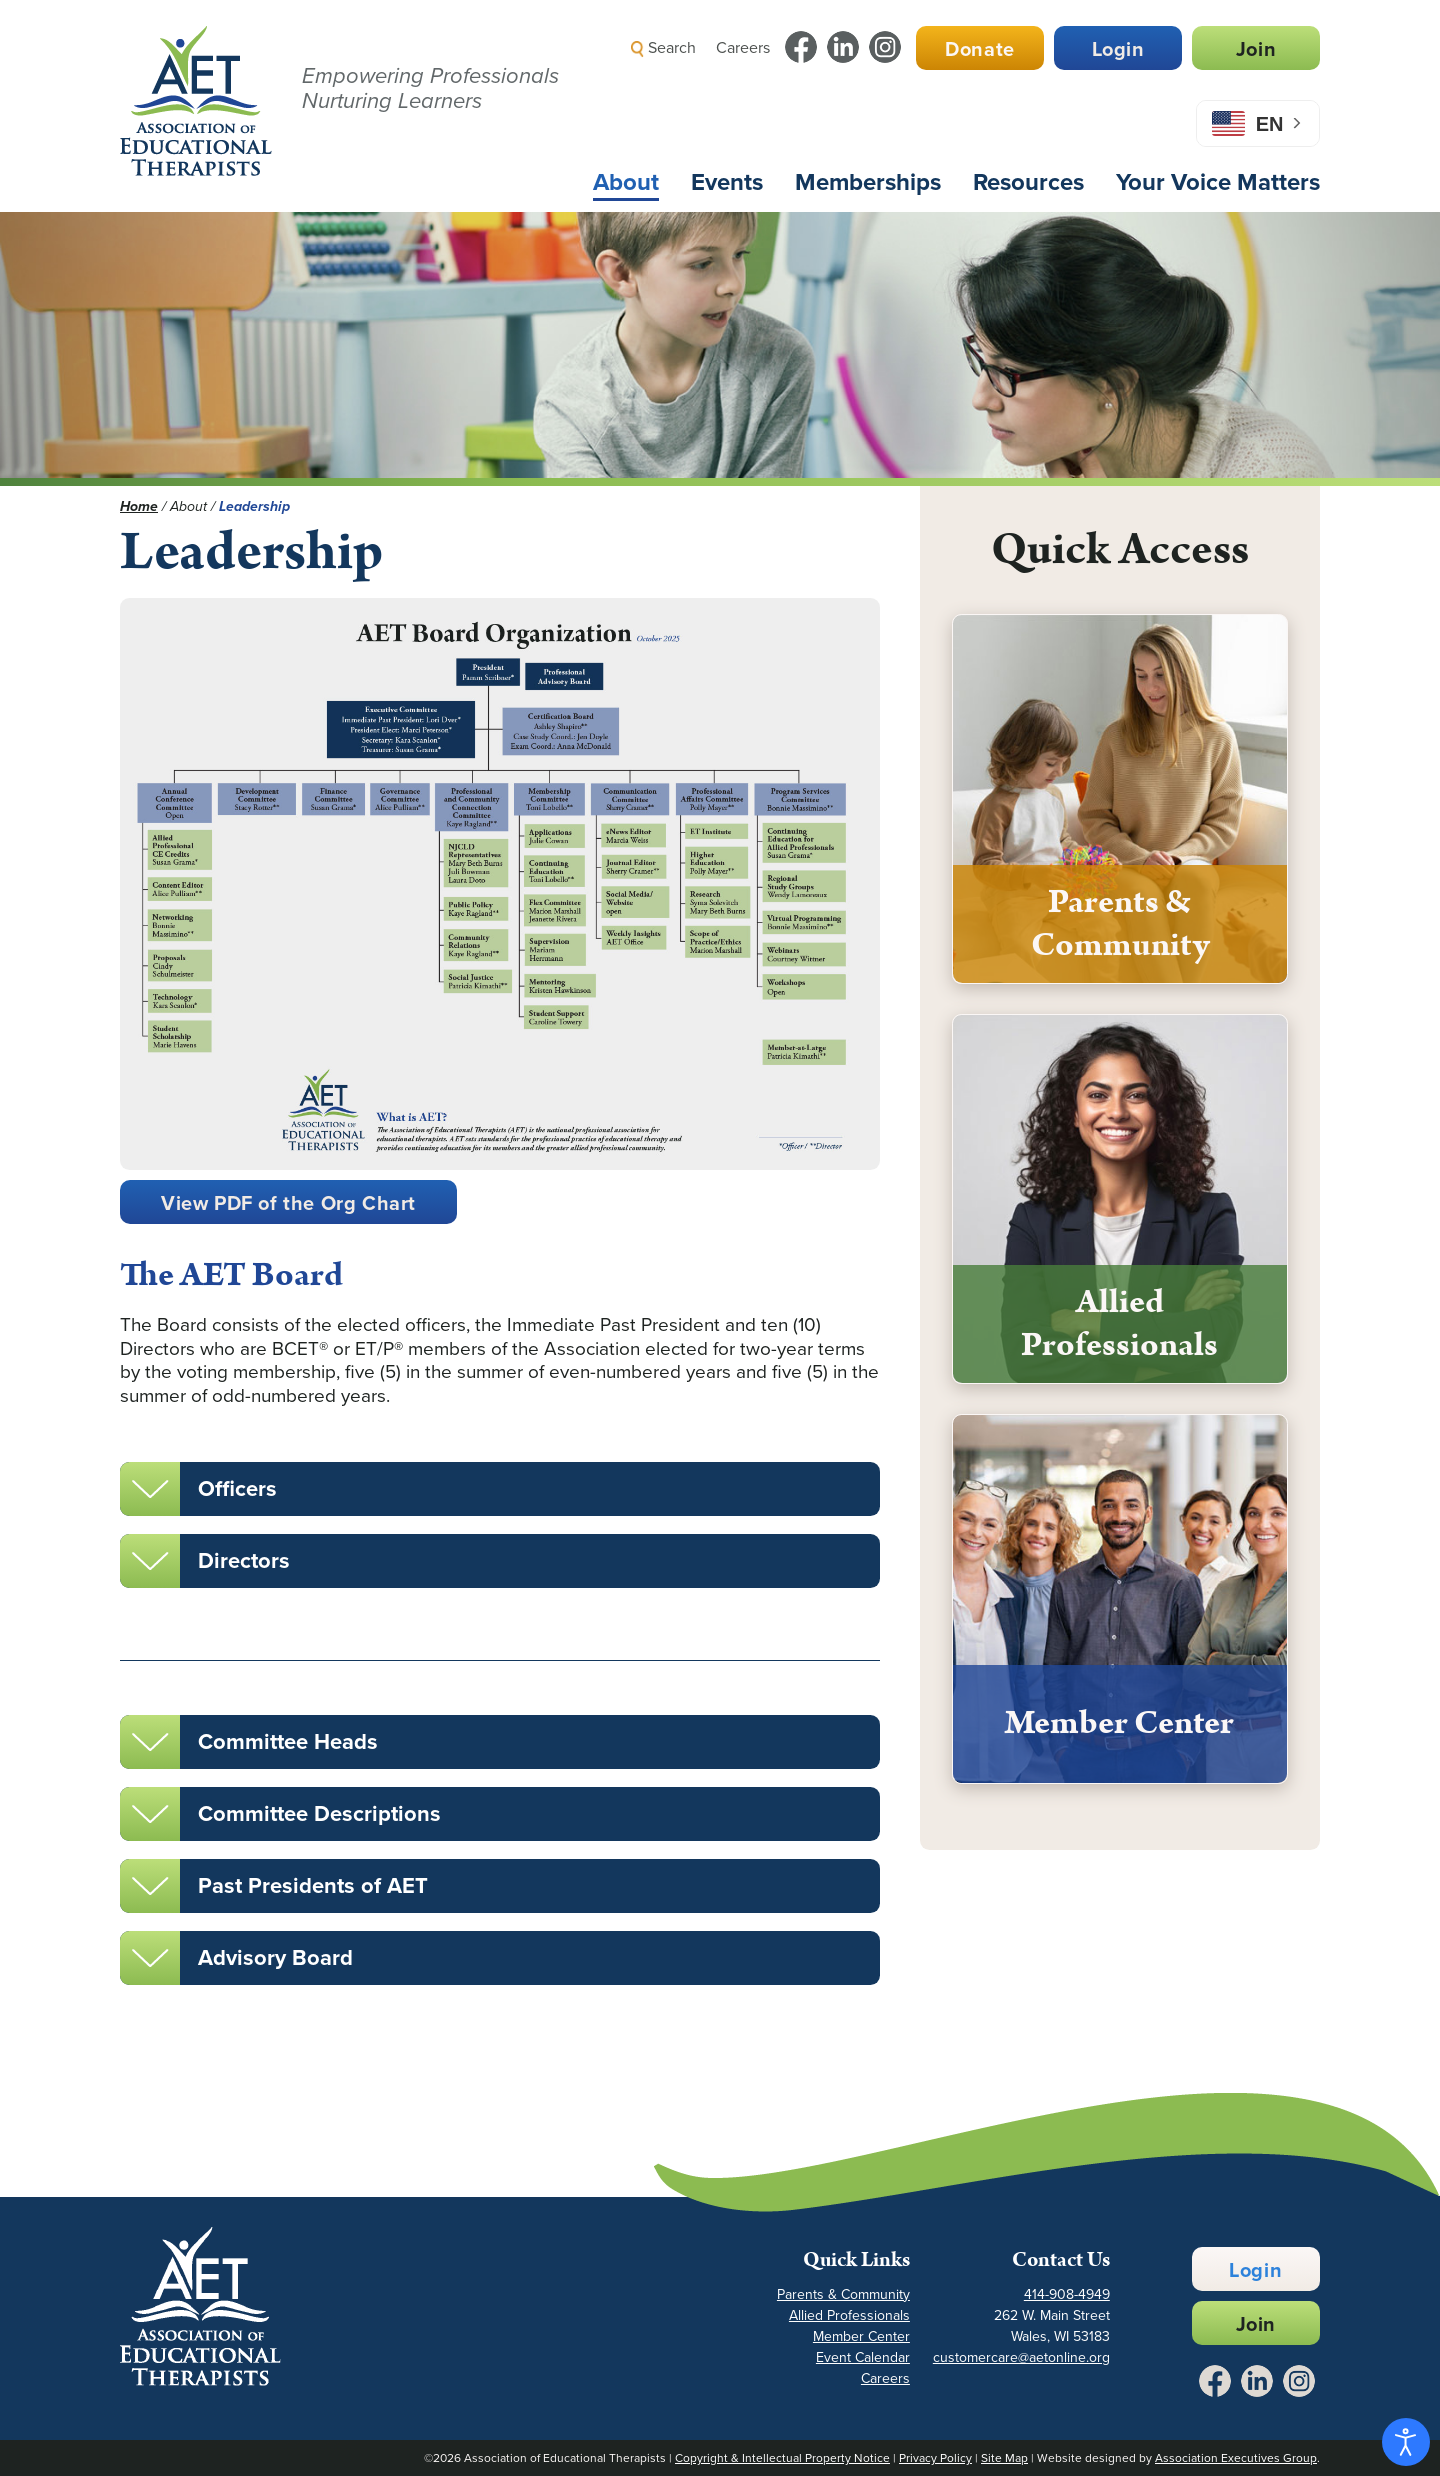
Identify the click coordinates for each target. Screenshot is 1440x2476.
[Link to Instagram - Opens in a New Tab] (885, 47)
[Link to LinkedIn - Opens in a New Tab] (843, 47)
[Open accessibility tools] (1406, 2442)
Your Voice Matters (1218, 182)
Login (1118, 49)
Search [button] (663, 47)
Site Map (1004, 2458)
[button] (965, 94)
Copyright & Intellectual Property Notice (782, 2458)
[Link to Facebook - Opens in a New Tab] (801, 47)
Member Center (861, 2336)
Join (1256, 49)
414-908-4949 (1067, 2294)
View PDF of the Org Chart (288, 1203)
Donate (980, 49)
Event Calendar (863, 2357)
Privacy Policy (935, 2458)
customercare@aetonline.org (1021, 2357)
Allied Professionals (849, 2315)
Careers (743, 47)
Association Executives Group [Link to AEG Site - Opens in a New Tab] (1236, 2458)
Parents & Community (843, 2294)
